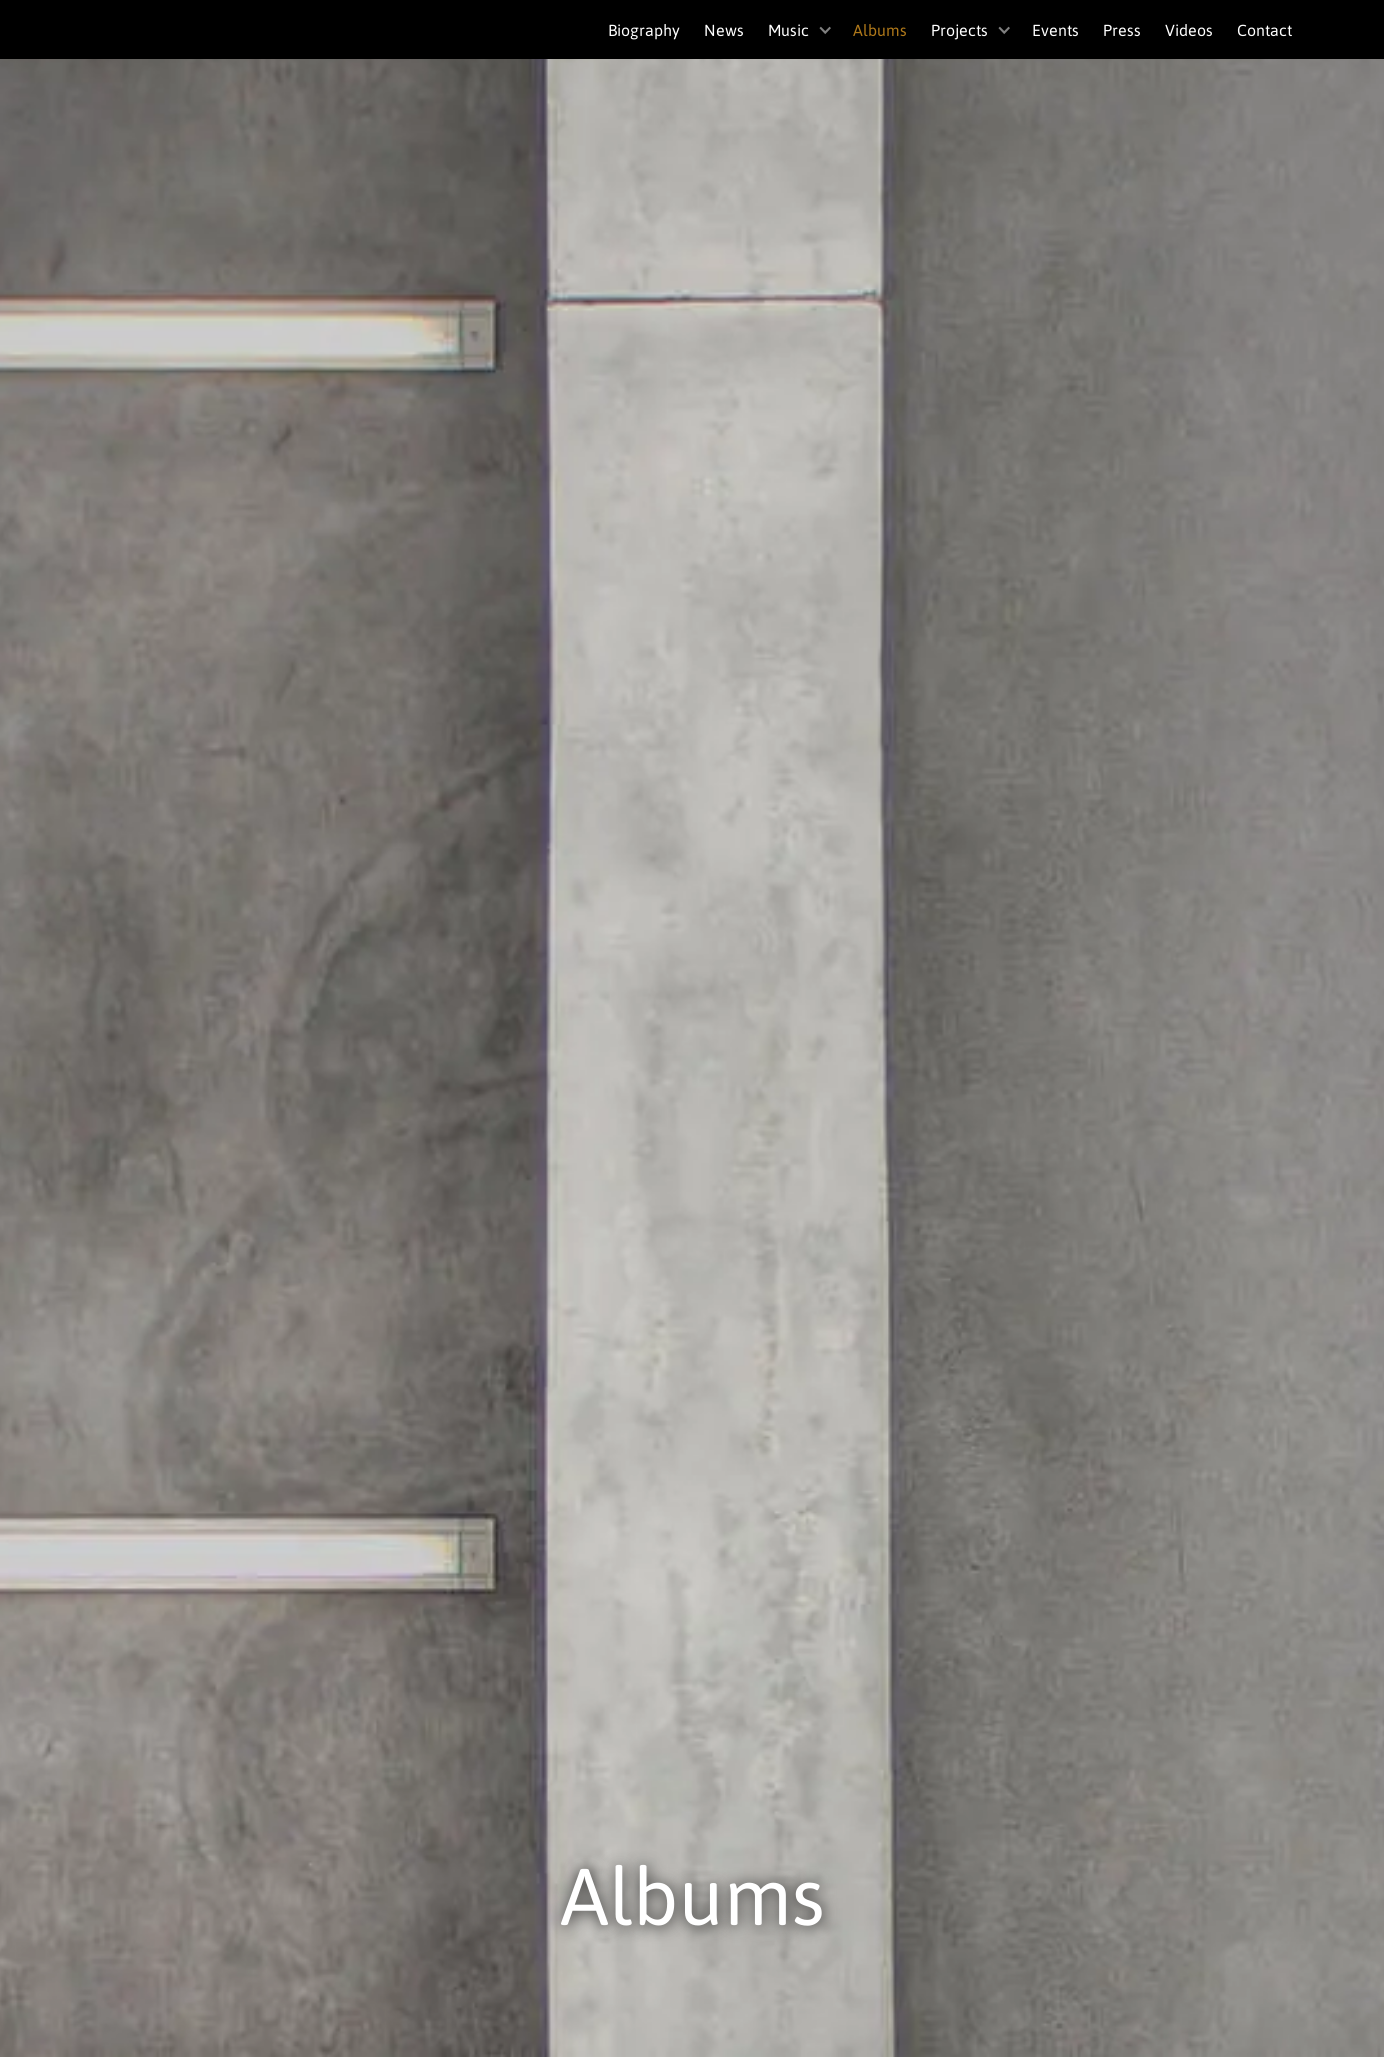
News (724, 29)
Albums (880, 29)
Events (1055, 29)
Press (1122, 29)
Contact (1264, 29)
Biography (644, 29)
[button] (798, 29)
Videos (1189, 29)
